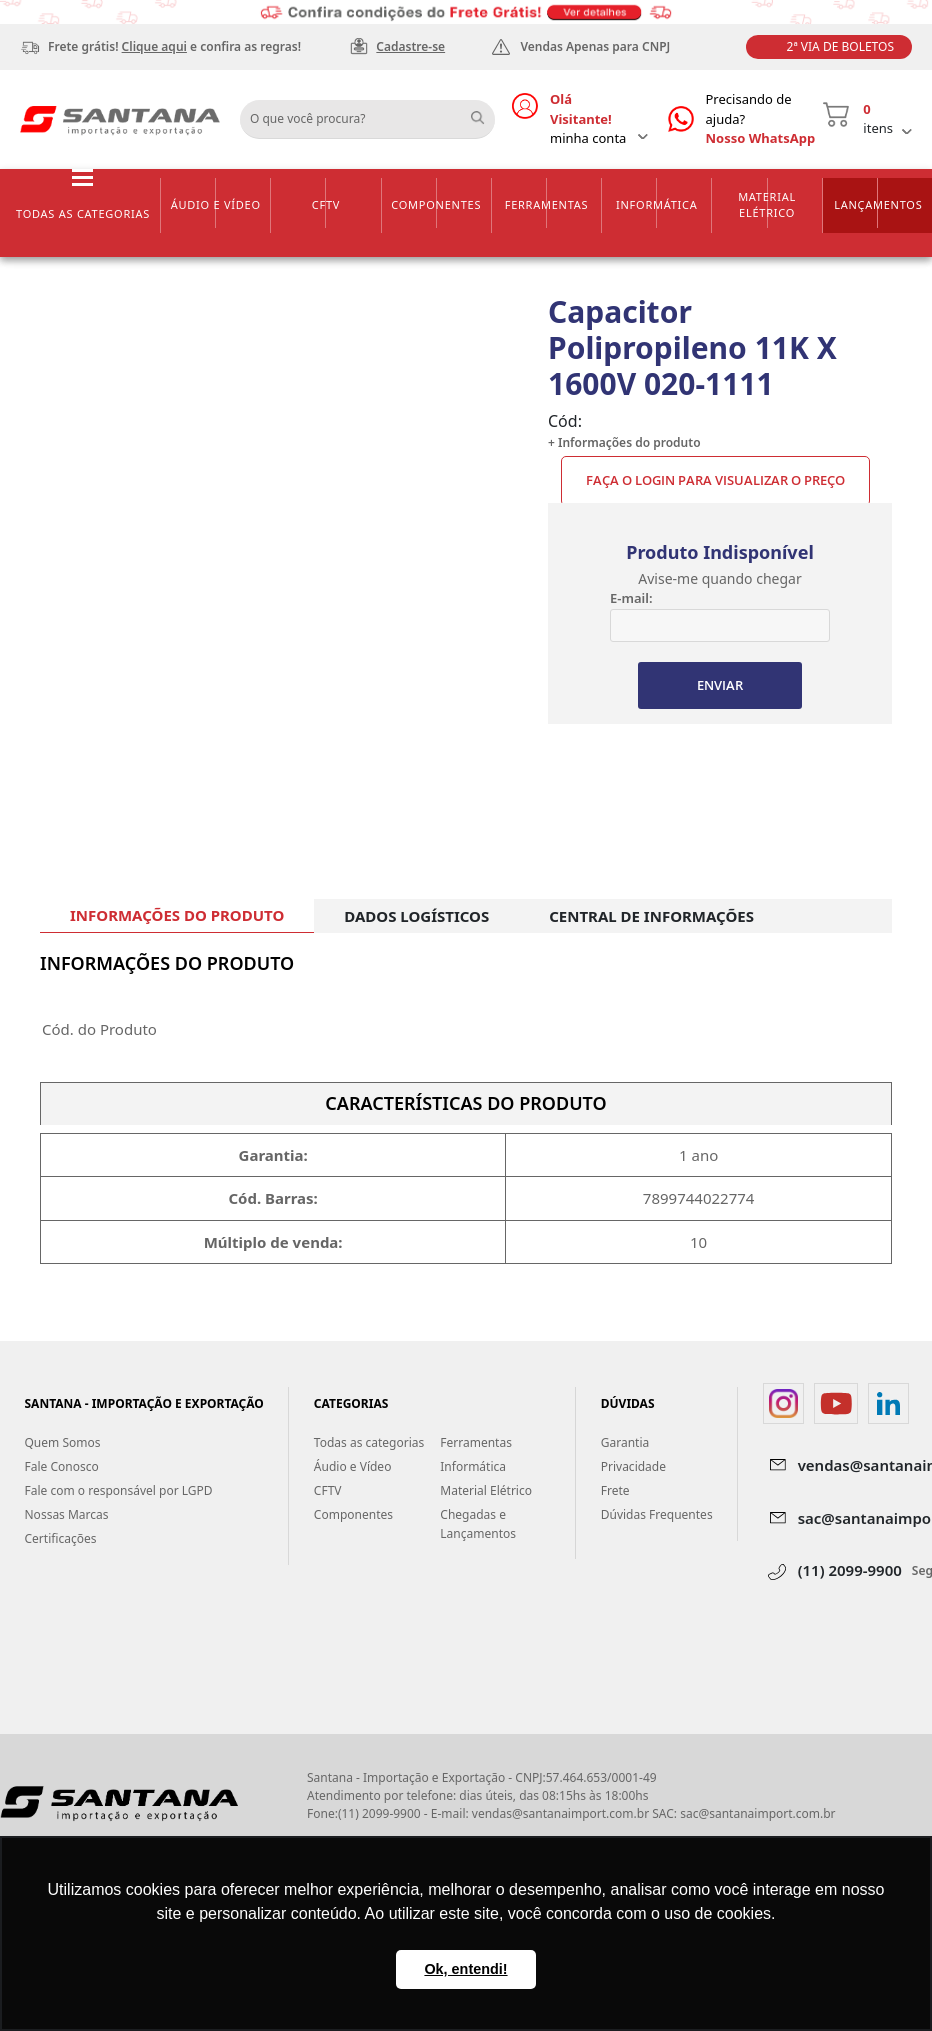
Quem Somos (63, 1442)
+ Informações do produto (624, 442)
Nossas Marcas (67, 1514)
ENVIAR (720, 685)
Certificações (61, 1538)
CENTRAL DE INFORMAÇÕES (651, 916)
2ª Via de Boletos (840, 46)
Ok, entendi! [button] (465, 1969)
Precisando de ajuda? (765, 119)
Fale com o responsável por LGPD (119, 1490)
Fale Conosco (62, 1466)
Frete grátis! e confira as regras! (174, 46)
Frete (615, 1490)
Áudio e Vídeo (216, 204)
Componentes (436, 204)
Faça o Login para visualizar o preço (715, 480)
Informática (657, 204)
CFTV (326, 204)
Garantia (625, 1442)
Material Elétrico (767, 205)
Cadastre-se (410, 46)
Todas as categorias (83, 213)
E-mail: (631, 598)
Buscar (485, 112)
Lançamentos (878, 204)
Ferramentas (547, 204)
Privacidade (633, 1466)
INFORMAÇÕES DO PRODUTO (177, 915)
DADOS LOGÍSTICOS (416, 916)
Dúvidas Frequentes (657, 1514)
